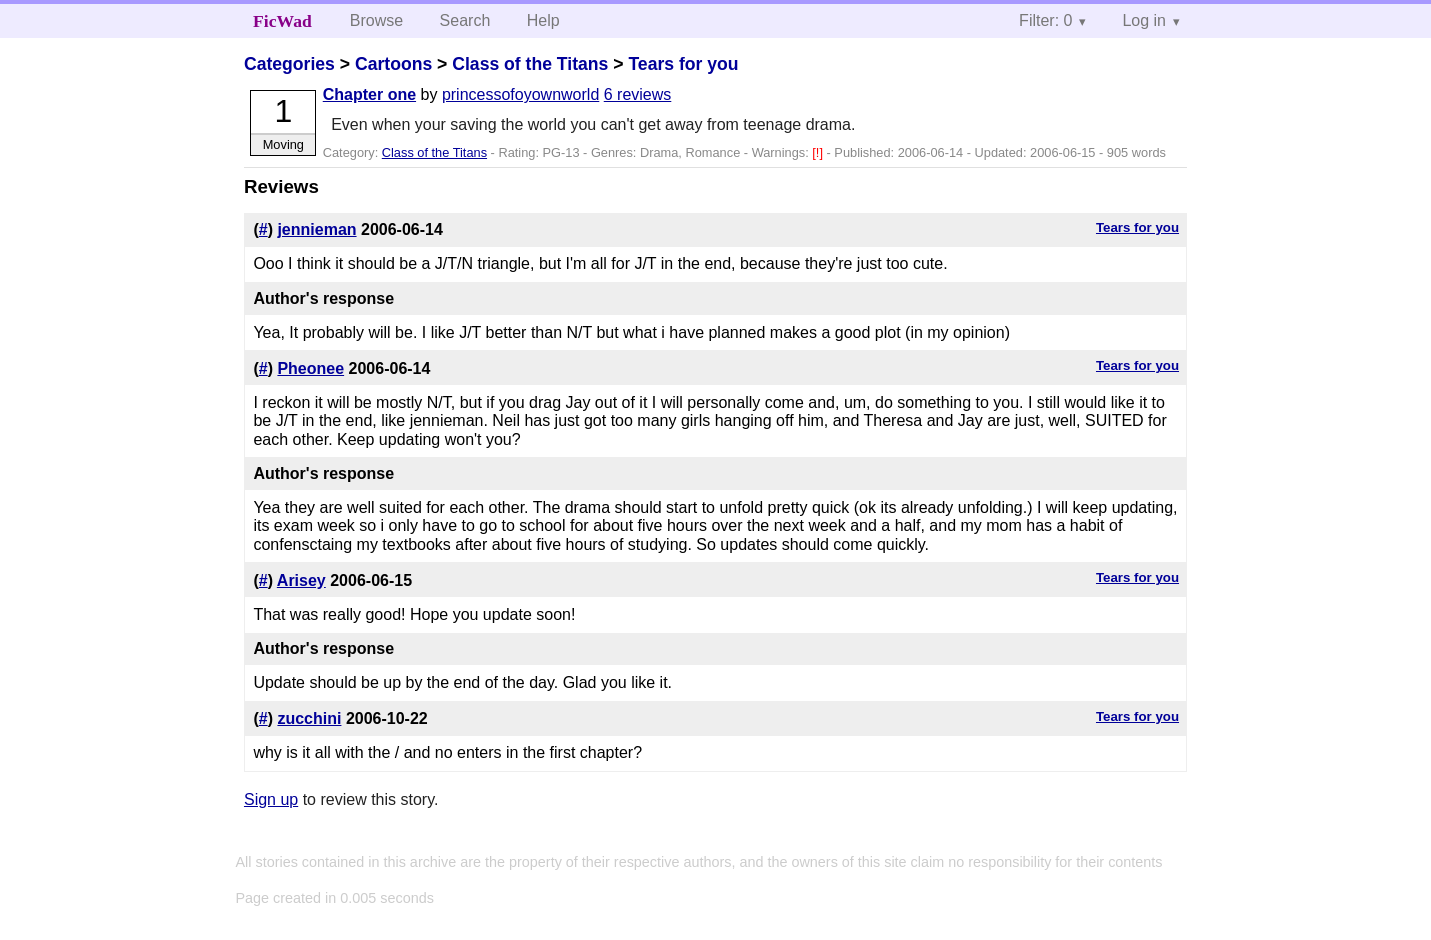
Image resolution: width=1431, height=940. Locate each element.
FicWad (282, 21)
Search (465, 20)
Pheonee (310, 368)
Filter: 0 (1045, 20)
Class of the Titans (530, 64)
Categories (289, 64)
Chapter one (369, 94)
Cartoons (393, 64)
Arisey (301, 580)
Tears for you (683, 64)
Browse (376, 20)
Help (543, 20)
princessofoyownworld (520, 94)
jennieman (316, 229)
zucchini (309, 718)
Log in (1144, 20)
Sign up (271, 799)
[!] (819, 152)
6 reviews (638, 94)
